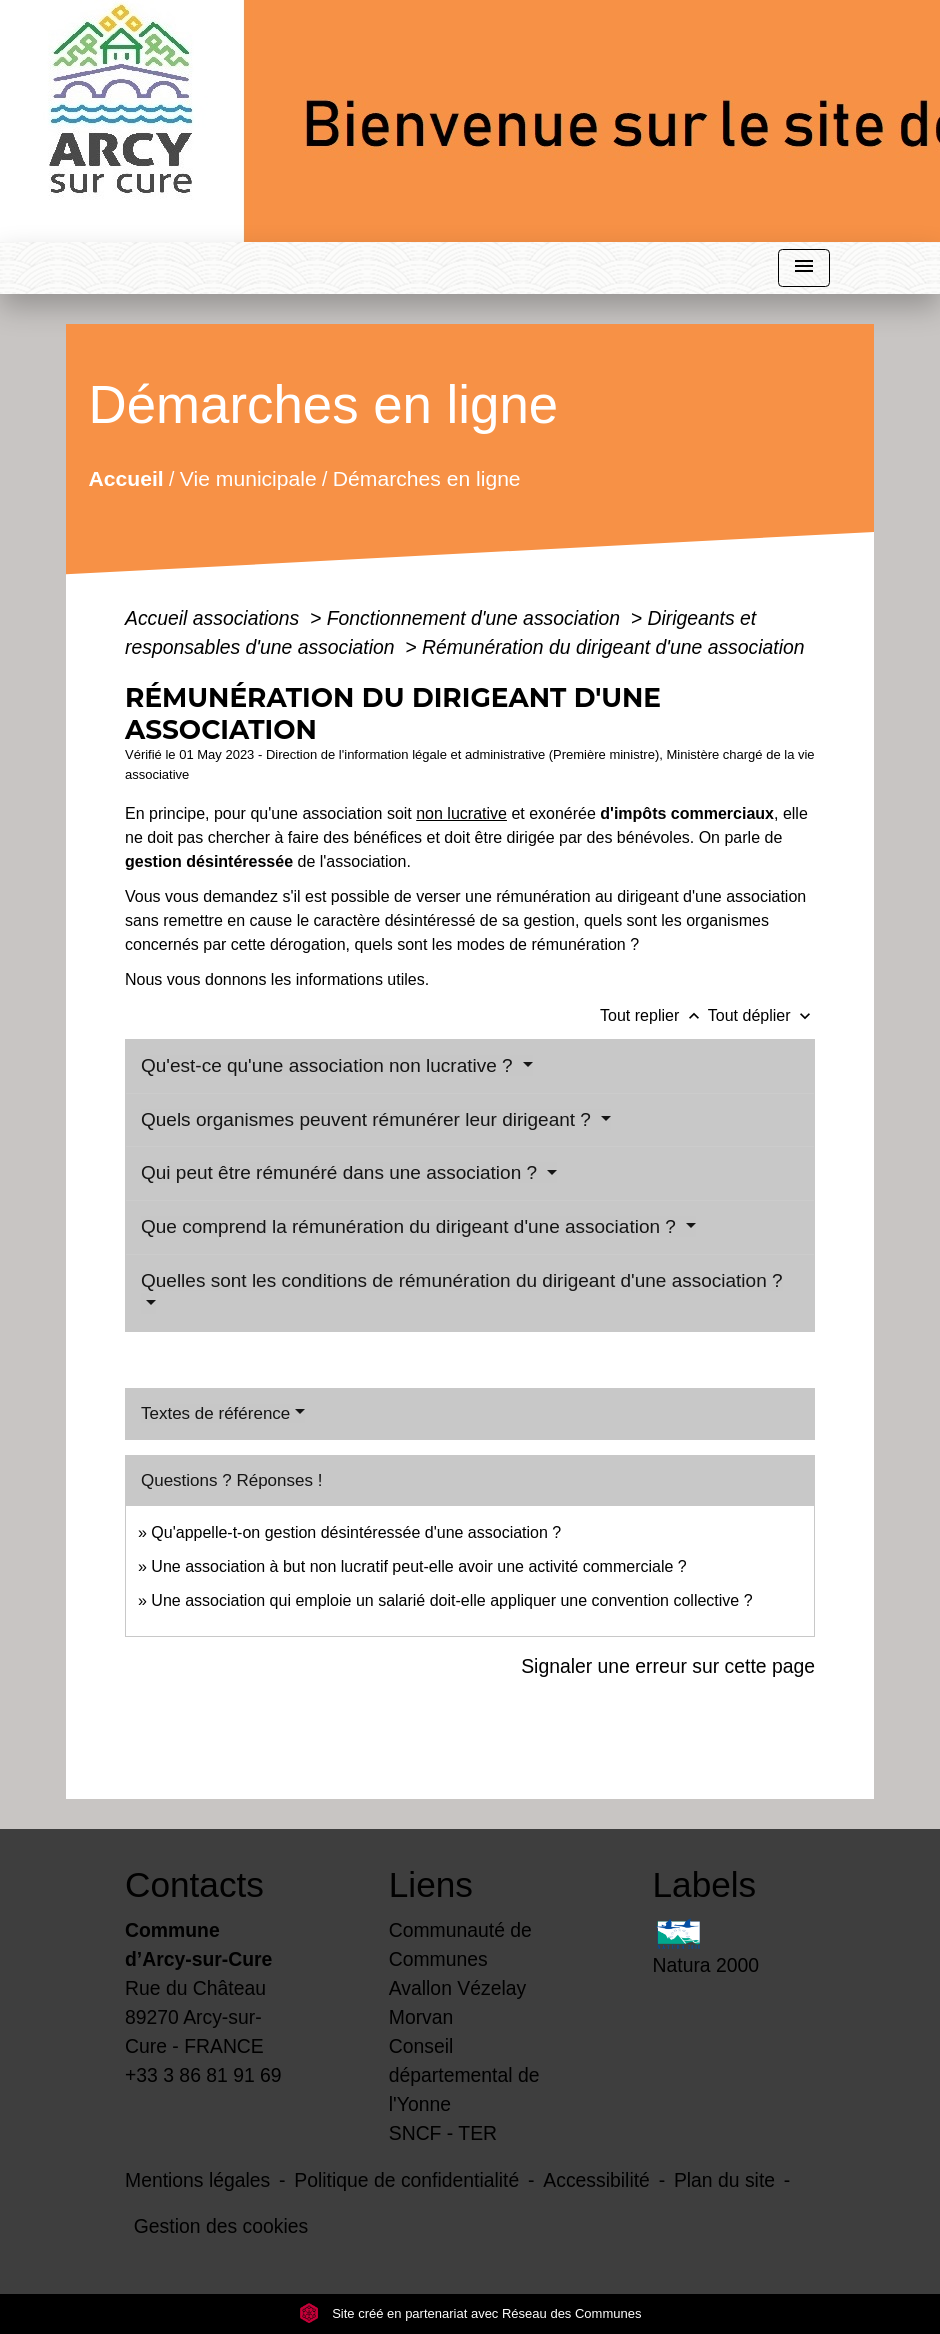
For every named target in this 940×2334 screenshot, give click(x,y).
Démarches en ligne (427, 478)
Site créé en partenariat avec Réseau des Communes (470, 2313)
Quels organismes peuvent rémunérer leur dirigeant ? (368, 1119)
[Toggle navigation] (804, 268)
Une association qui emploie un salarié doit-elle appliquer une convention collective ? (451, 1600)
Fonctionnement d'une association (476, 618)
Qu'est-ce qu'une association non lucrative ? (329, 1065)
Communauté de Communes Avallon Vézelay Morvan (460, 1973)
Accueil (125, 478)
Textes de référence (215, 1413)
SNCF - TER (443, 2133)
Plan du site (724, 2180)
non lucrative (461, 813)
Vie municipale (248, 478)
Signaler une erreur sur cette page (668, 1666)
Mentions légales (197, 2180)
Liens (431, 1884)
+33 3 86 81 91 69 (203, 2075)
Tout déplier (761, 1015)
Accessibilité (596, 2180)
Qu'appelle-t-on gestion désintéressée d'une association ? (356, 1532)
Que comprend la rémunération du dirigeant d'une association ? (411, 1226)
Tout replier (654, 1015)
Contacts (194, 1884)
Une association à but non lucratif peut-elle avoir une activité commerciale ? (418, 1566)
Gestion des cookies (221, 2226)
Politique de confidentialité (406, 2180)
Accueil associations (215, 618)
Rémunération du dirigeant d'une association (613, 647)
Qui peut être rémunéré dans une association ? (341, 1172)
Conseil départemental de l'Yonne (464, 2075)
